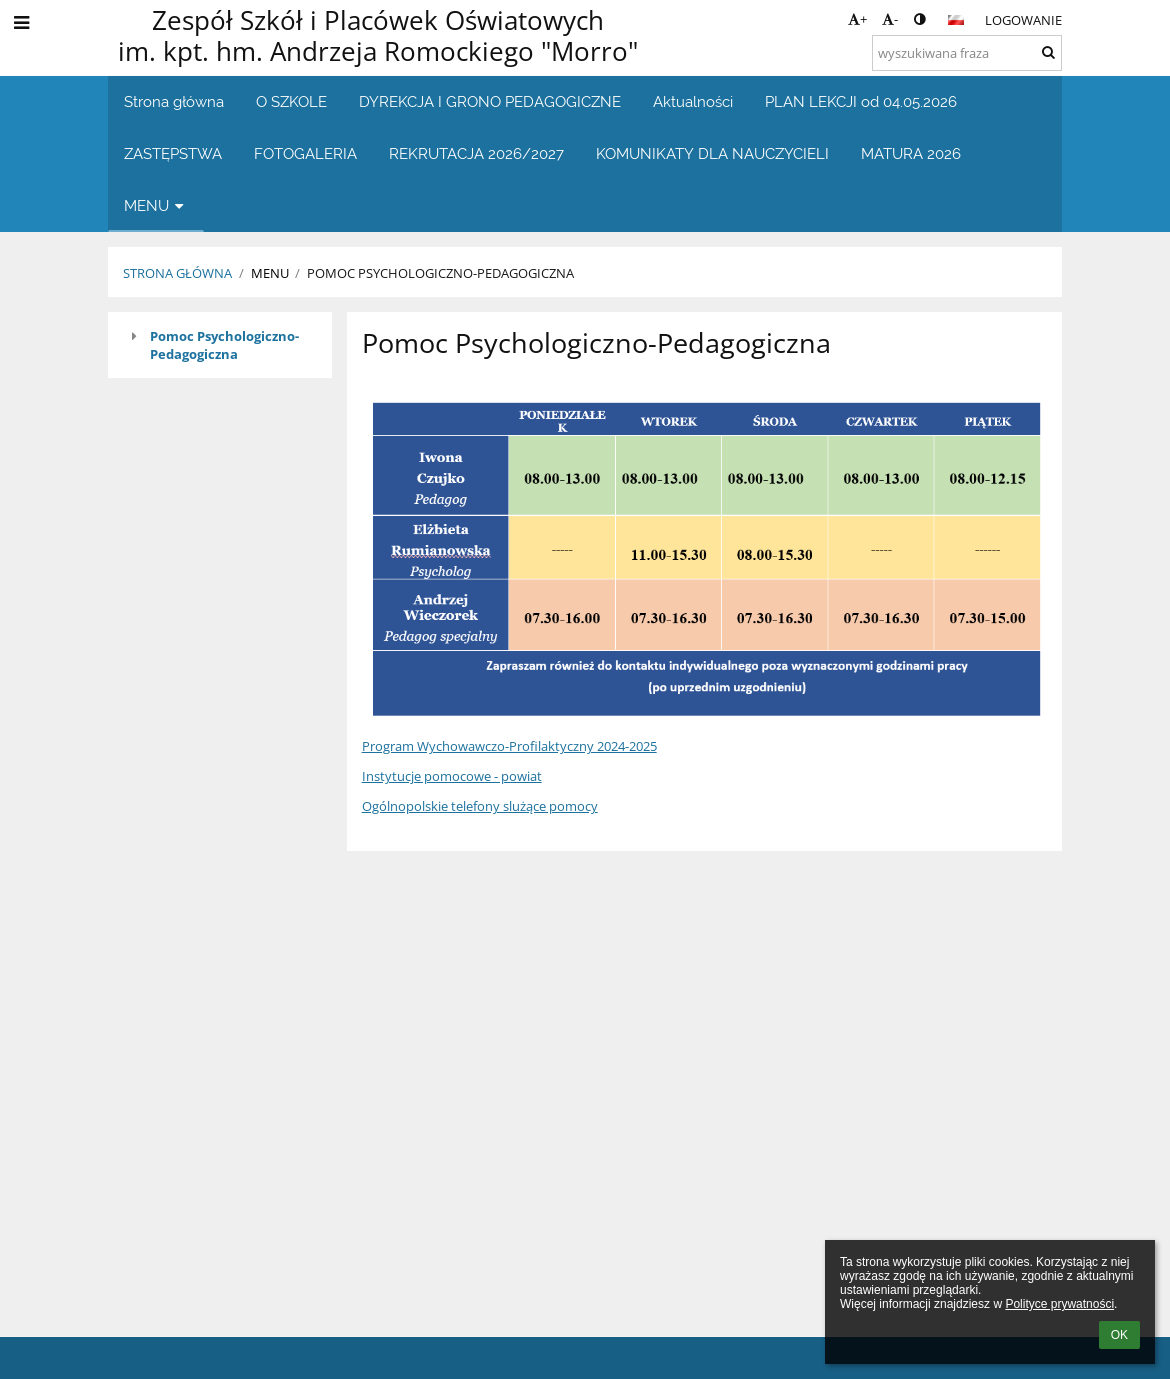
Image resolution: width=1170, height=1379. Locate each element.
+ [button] (857, 19)
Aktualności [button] (693, 101)
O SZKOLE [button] (291, 101)
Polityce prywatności (1059, 1304)
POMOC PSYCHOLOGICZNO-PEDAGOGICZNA (440, 273)
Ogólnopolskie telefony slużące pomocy (480, 806)
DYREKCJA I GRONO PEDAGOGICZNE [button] (490, 101)
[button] (956, 20)
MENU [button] (156, 205)
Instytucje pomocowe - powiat (452, 776)
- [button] (890, 19)
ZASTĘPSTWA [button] (173, 153)
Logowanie (1023, 20)
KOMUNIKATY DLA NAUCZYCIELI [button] (712, 153)
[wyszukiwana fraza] (967, 53)
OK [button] (1119, 1335)
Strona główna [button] (174, 101)
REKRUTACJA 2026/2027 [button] (476, 153)
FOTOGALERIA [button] (305, 153)
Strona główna (177, 273)
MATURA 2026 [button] (911, 153)
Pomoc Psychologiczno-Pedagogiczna (224, 345)
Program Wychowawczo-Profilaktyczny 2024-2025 (509, 746)
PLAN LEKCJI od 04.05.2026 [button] (861, 101)
